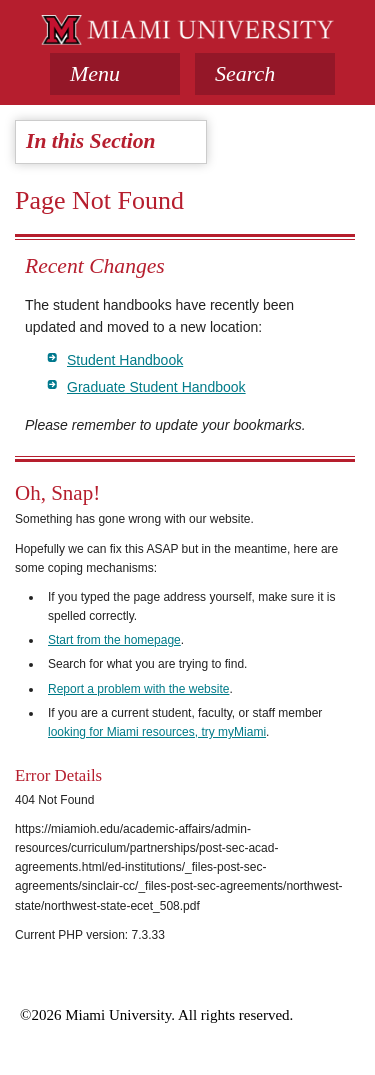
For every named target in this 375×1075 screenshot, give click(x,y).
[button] (265, 74)
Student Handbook (125, 360)
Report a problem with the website (138, 689)
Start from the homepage (114, 640)
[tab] (115, 74)
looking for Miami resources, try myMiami (157, 732)
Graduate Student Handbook (156, 387)
